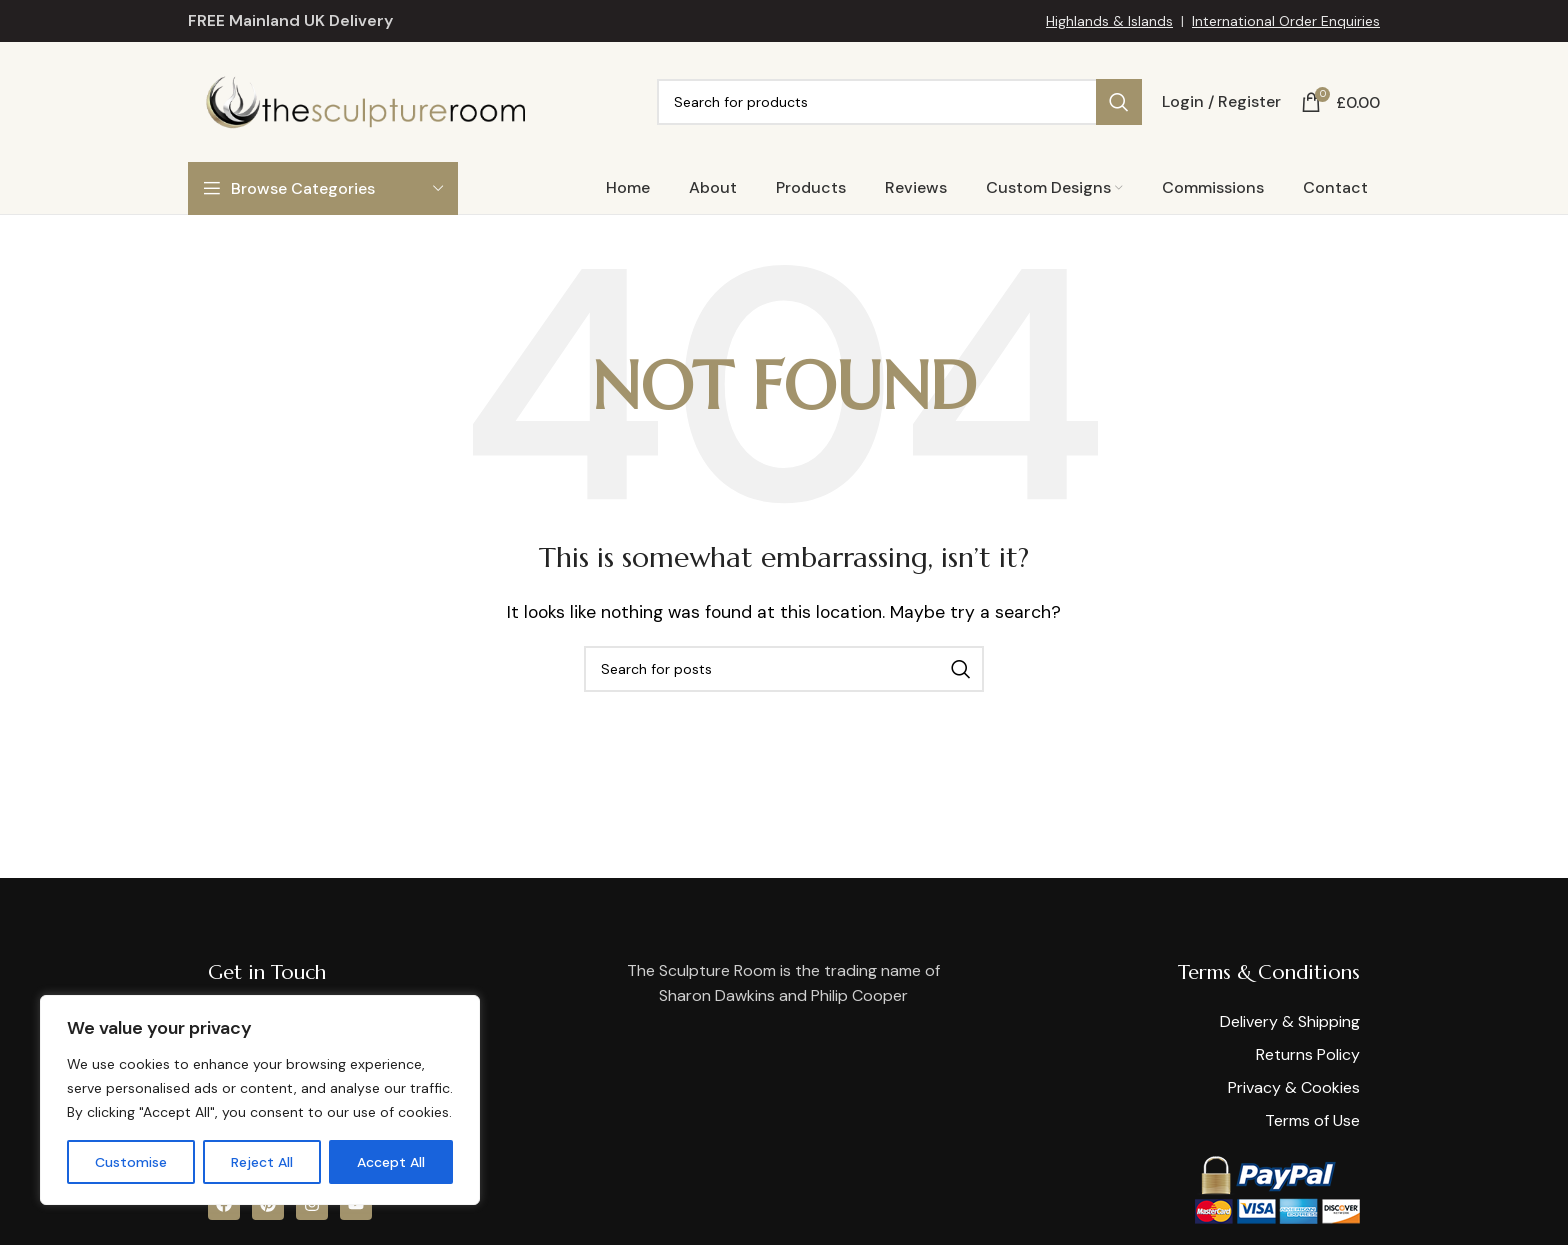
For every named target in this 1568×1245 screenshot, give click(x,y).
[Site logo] (365, 100)
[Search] (899, 102)
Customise (131, 1162)
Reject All (262, 1162)
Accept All (391, 1162)
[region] (260, 1100)
